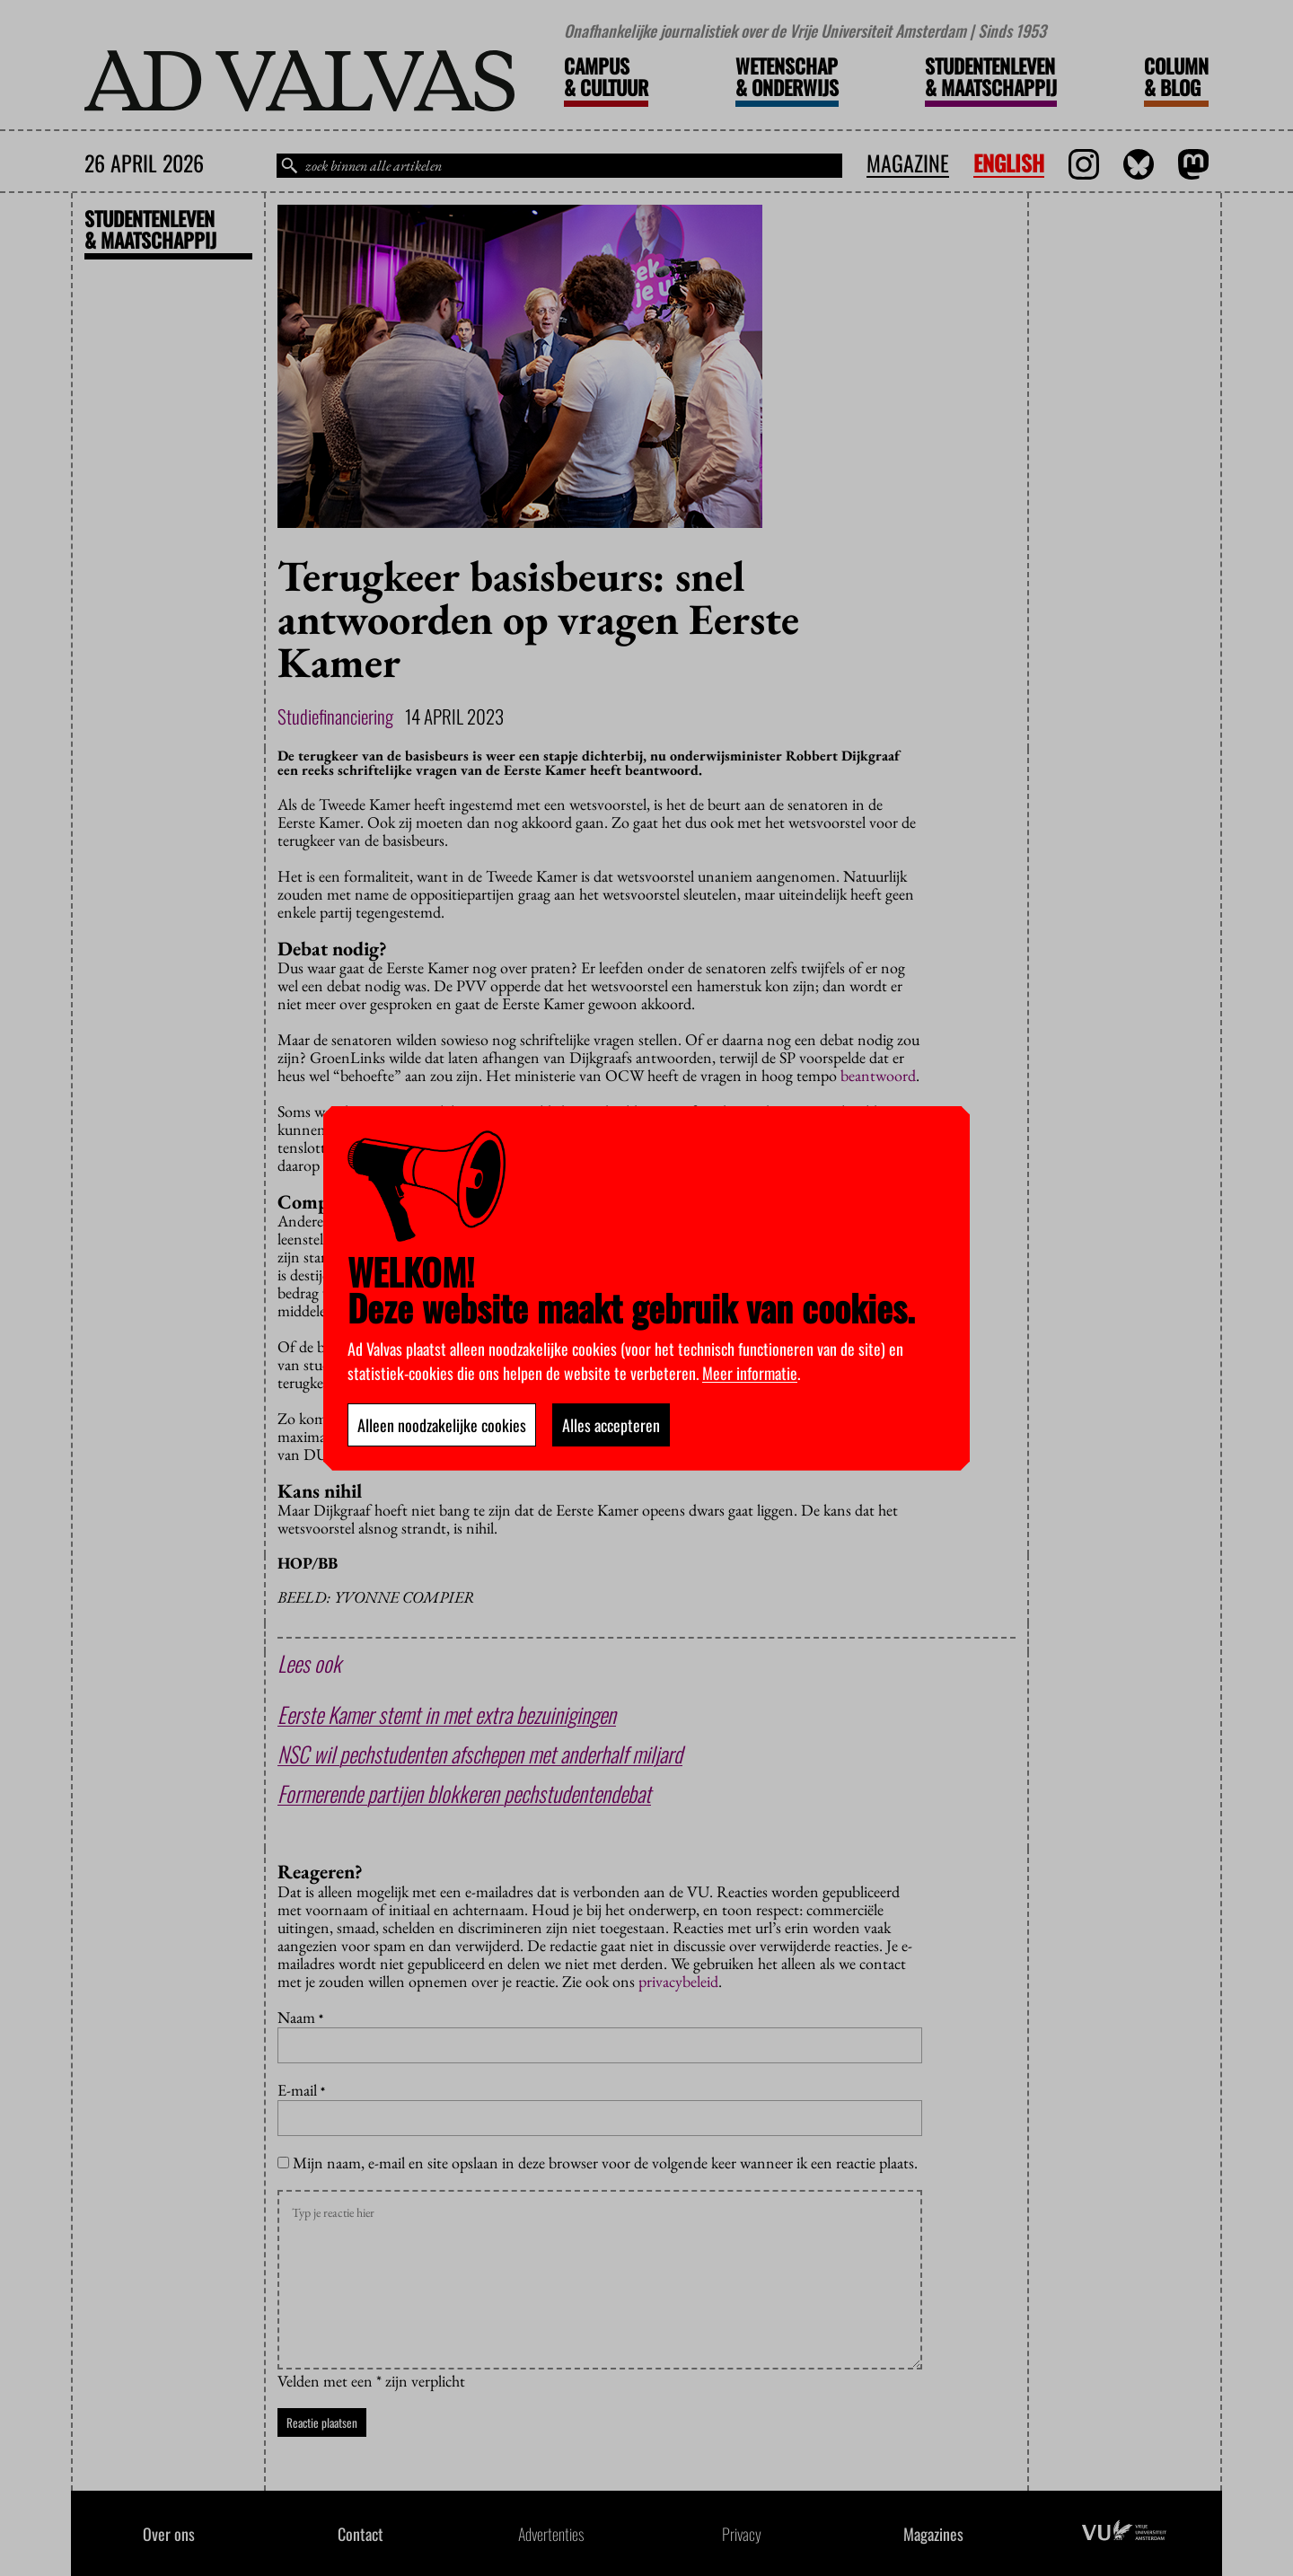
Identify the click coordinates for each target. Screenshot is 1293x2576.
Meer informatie (749, 1373)
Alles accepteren (611, 1425)
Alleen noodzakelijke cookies (441, 1425)
